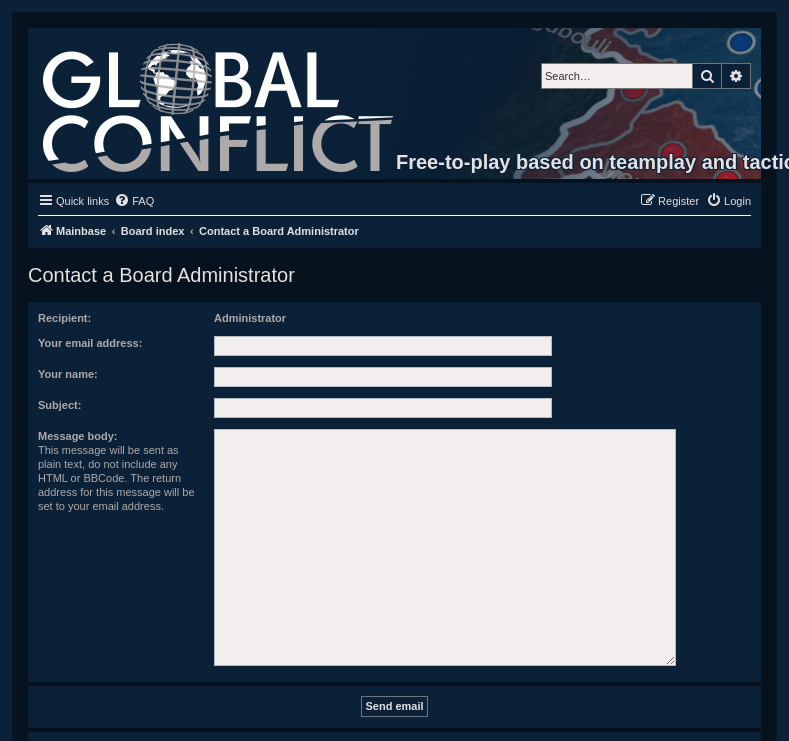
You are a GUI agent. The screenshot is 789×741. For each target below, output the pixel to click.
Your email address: (90, 343)
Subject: (59, 405)
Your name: (68, 374)
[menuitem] (134, 201)
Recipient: (64, 318)
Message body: (77, 436)
